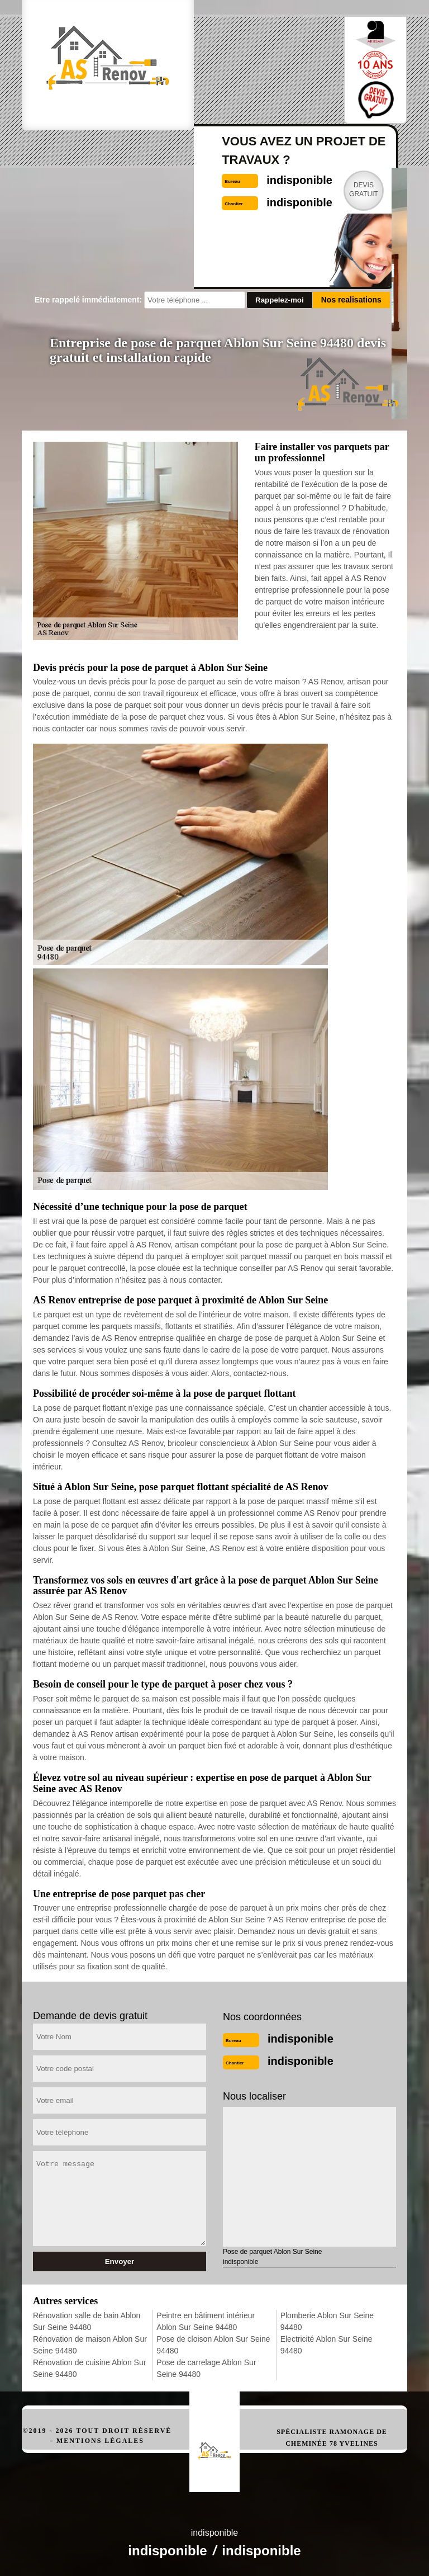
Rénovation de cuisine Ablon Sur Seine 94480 (89, 2368)
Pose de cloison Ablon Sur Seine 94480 (213, 2344)
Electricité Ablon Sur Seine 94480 (326, 2344)
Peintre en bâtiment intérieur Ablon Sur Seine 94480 (205, 2321)
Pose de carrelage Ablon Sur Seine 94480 (206, 2368)
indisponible (300, 2039)
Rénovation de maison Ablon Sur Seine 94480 (90, 2344)
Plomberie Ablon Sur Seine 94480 (327, 2321)
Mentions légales (100, 2441)
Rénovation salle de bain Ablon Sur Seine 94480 (86, 2321)
